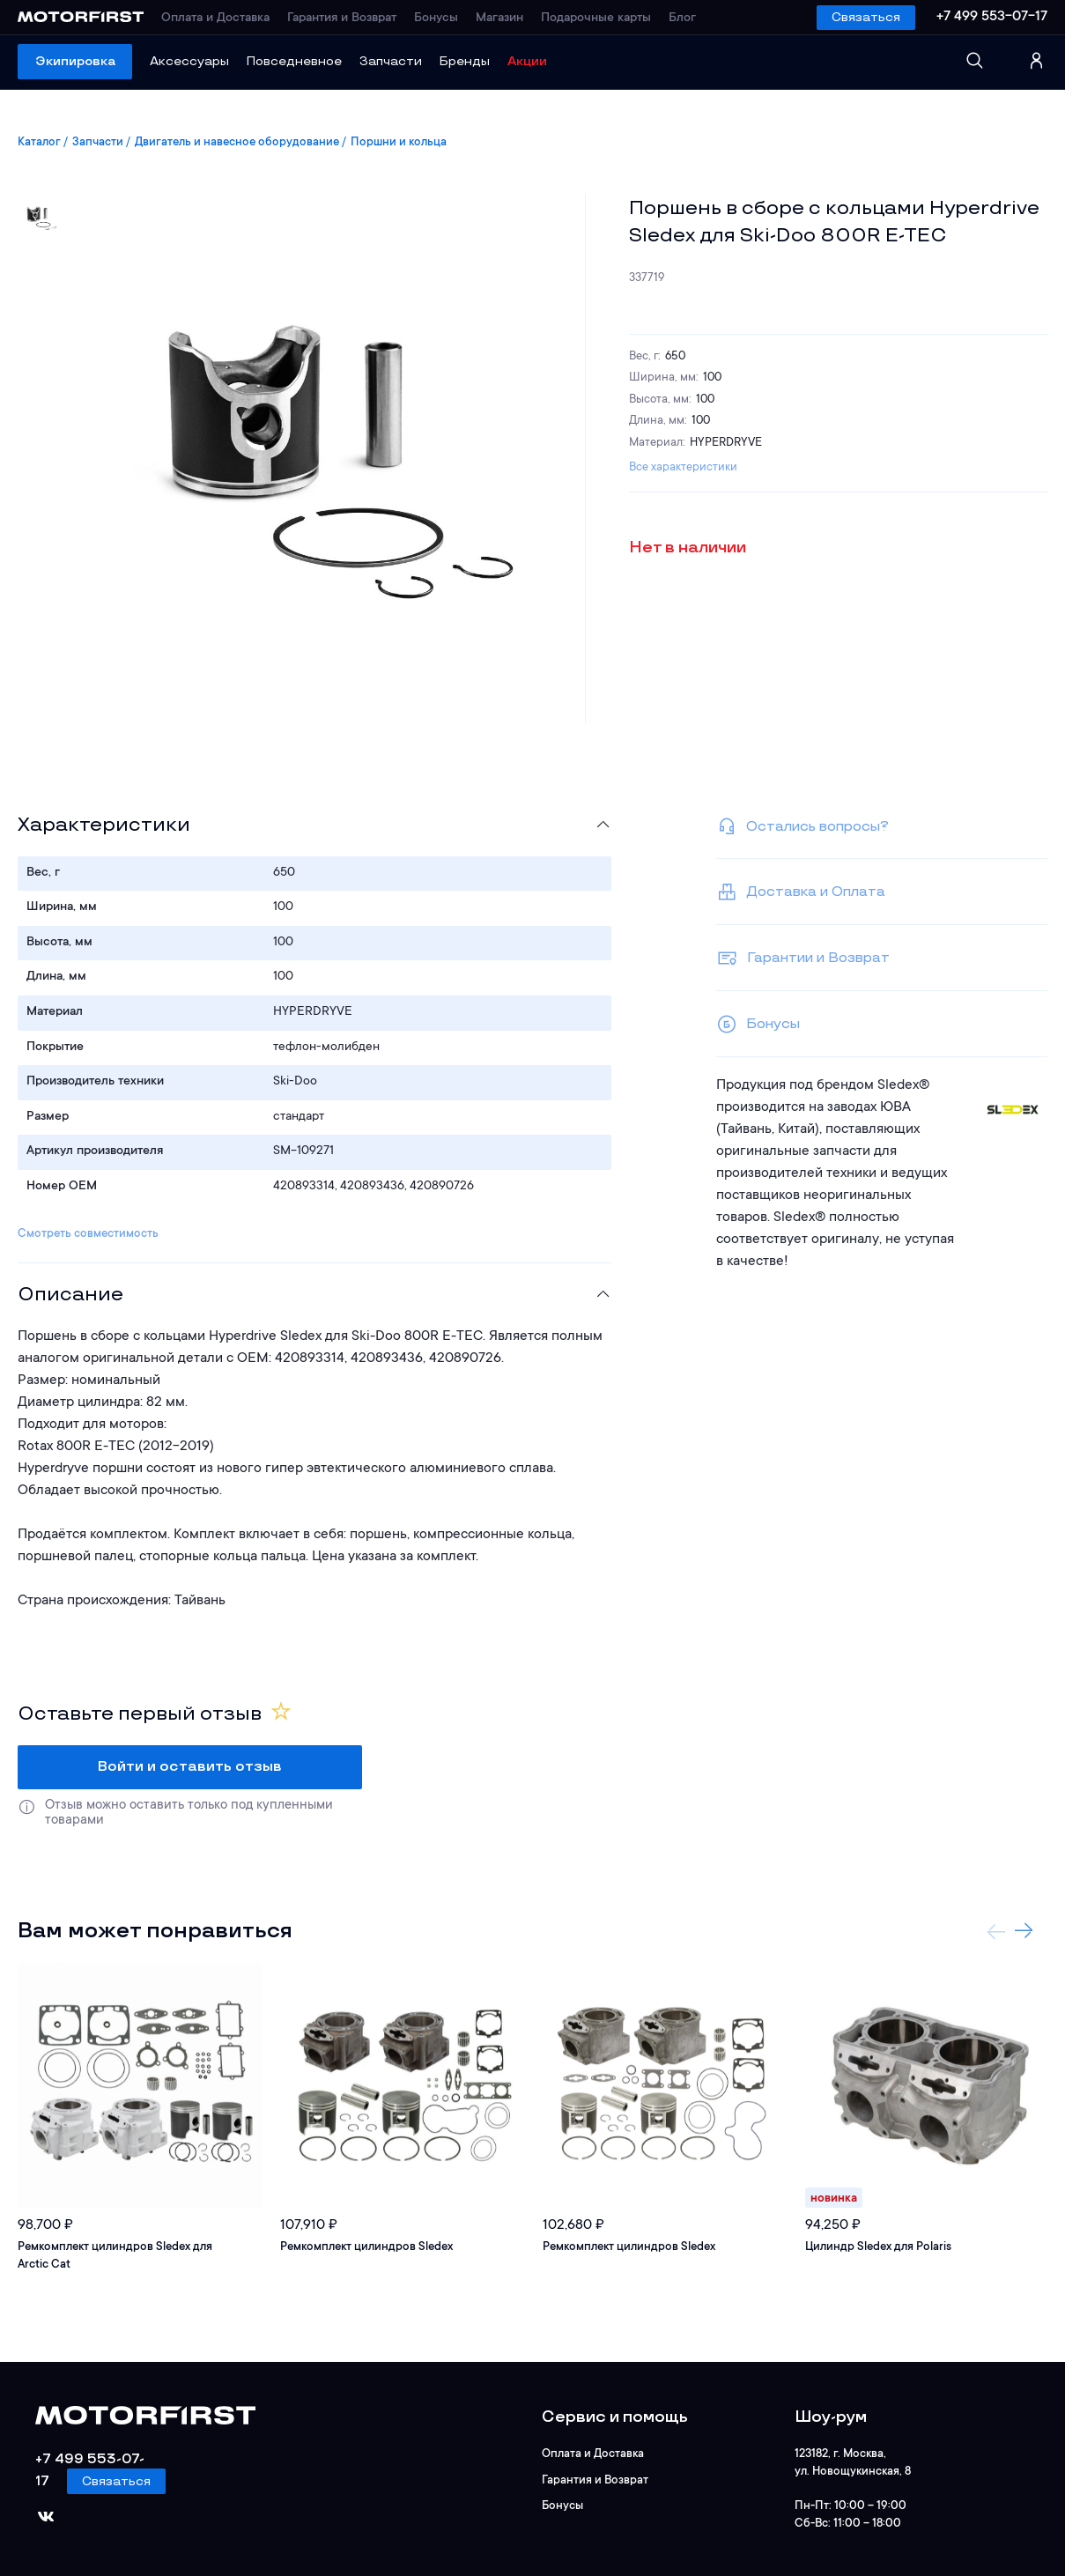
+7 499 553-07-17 (991, 17)
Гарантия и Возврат (341, 18)
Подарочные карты (596, 18)
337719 (646, 278)
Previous (996, 1931)
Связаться (866, 17)
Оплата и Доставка (215, 18)
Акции (527, 61)
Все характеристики (683, 467)
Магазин (499, 18)
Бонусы (436, 18)
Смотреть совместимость (88, 1233)
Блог (682, 18)
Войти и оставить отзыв (190, 1766)
